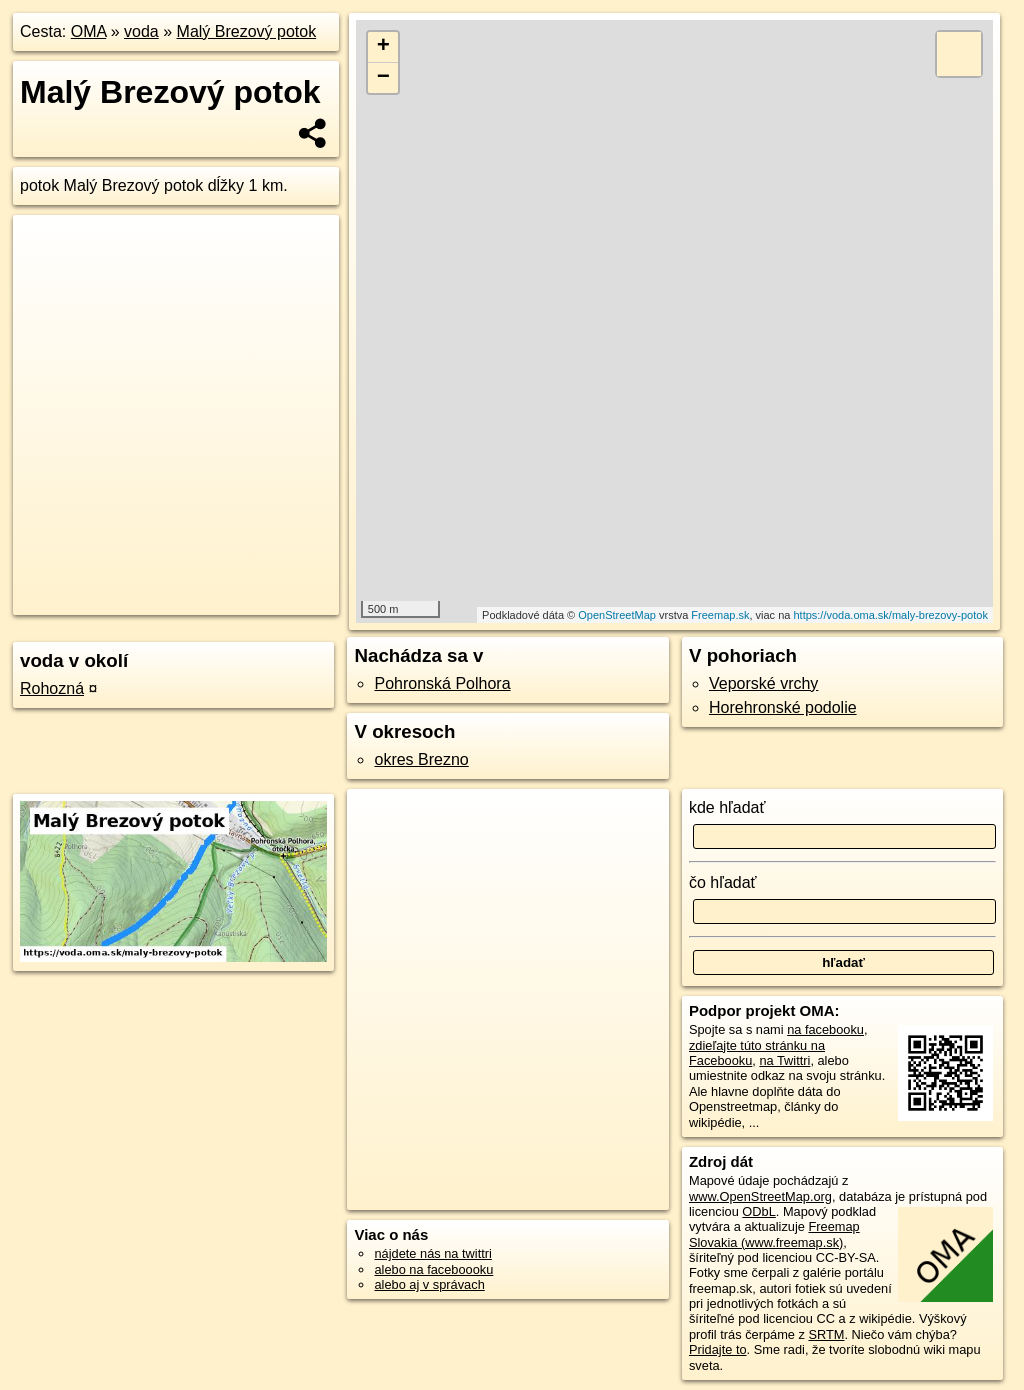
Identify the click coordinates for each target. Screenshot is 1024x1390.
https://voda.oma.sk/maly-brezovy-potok (890, 615)
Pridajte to (718, 1349)
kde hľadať (727, 807)
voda (141, 31)
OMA (89, 31)
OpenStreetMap (617, 615)
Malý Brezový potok (247, 31)
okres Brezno (421, 759)
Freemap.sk (720, 615)
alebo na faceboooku (433, 1269)
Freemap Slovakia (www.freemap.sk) (774, 1234)
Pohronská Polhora (442, 683)
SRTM (826, 1334)
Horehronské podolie (783, 707)
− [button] (383, 78)
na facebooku (825, 1029)
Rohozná (52, 688)
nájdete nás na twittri (432, 1253)
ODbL (758, 1211)
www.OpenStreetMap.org (760, 1196)
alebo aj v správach (429, 1284)
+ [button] (383, 47)
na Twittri (784, 1060)
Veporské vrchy (763, 683)
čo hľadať (723, 882)
